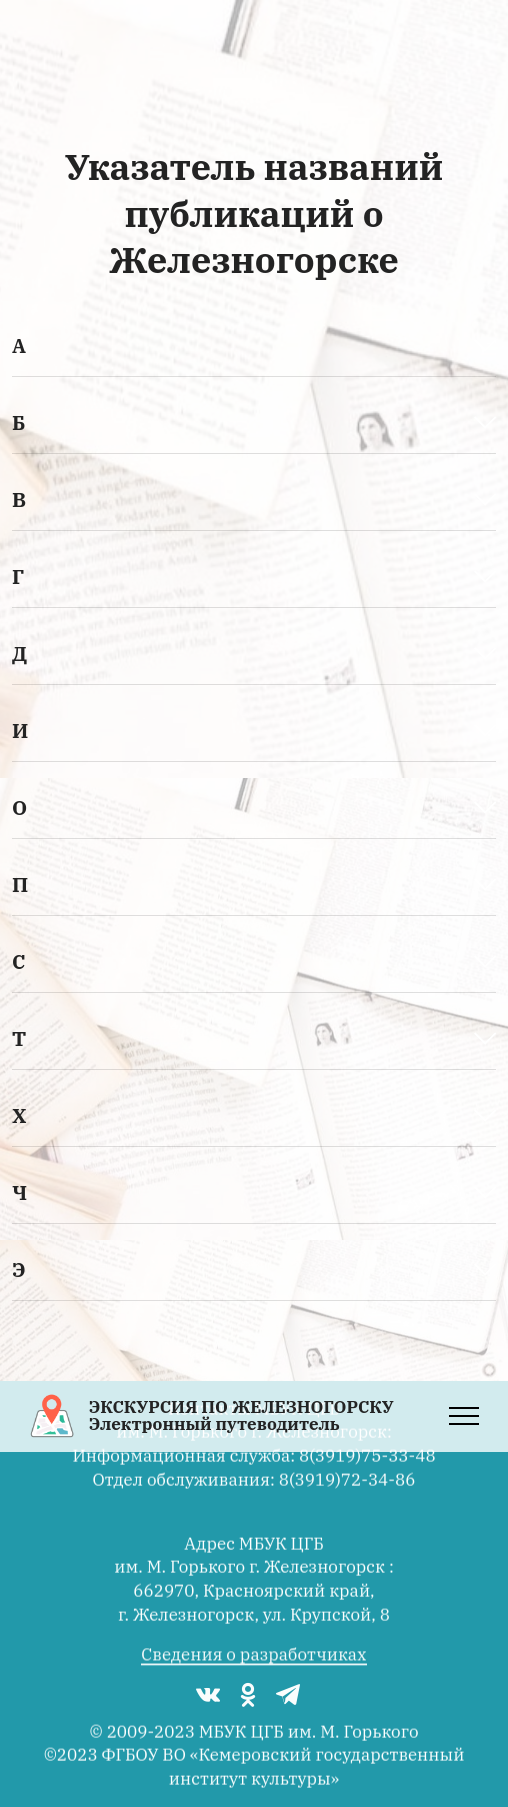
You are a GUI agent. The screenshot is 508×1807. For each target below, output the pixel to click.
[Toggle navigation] (464, 1416)
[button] (254, 346)
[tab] (254, 346)
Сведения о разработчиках (253, 1673)
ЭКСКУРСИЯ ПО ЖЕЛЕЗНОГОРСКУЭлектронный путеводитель (241, 1416)
